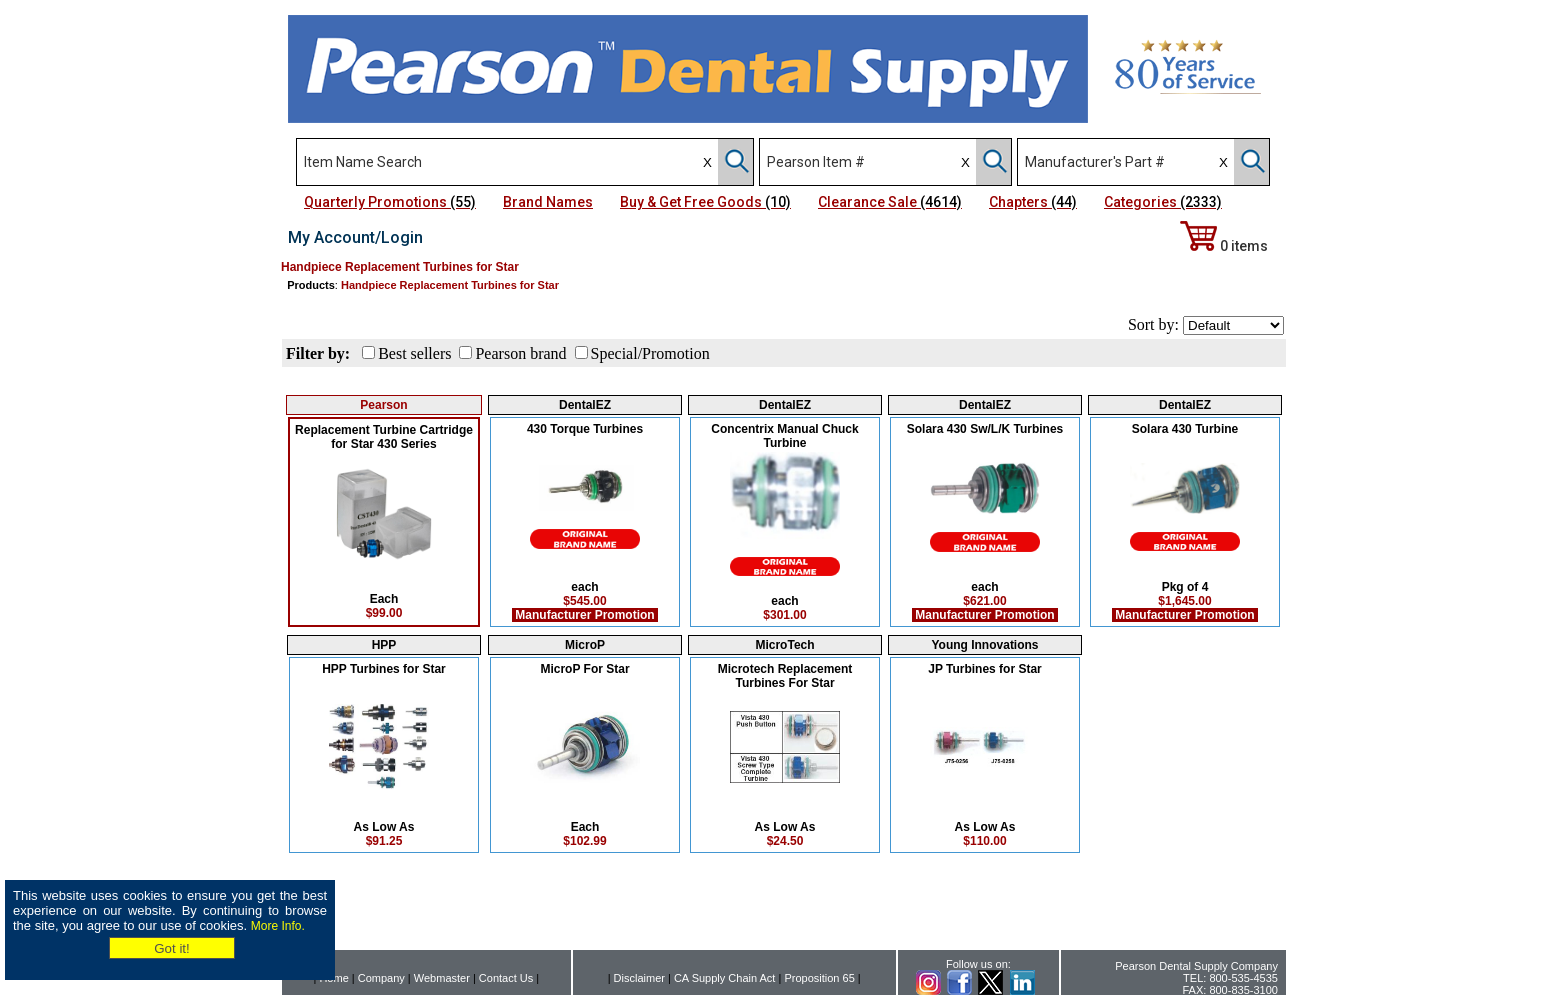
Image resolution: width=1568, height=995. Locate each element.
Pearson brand (520, 353)
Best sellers (414, 353)
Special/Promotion (650, 353)
